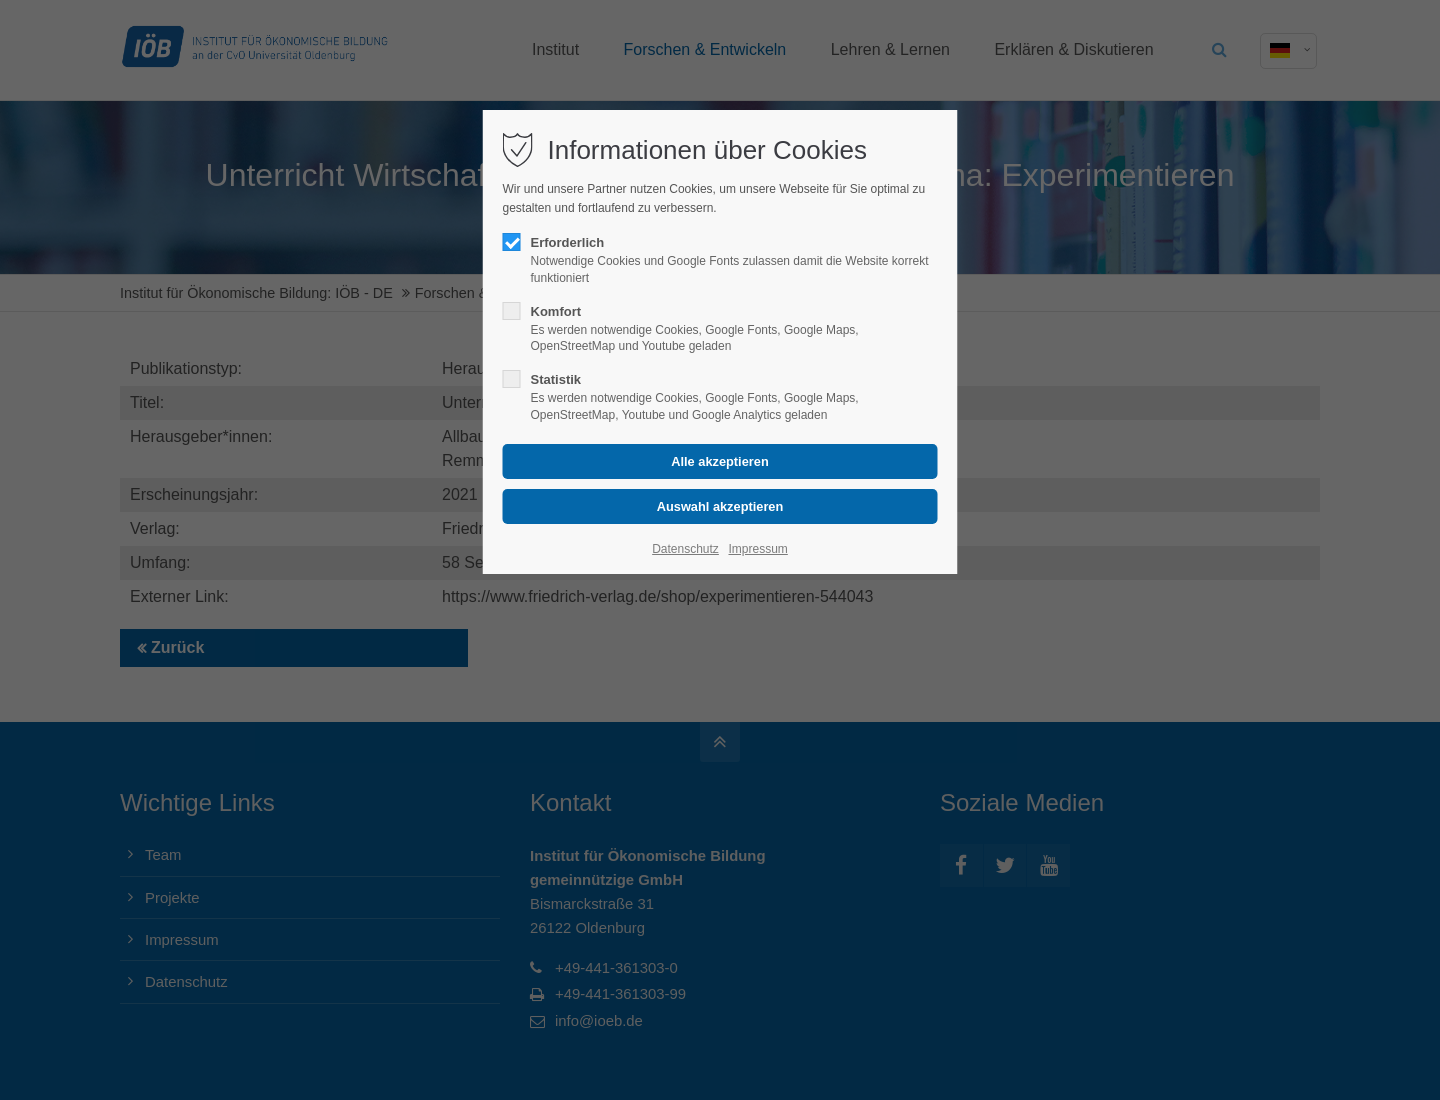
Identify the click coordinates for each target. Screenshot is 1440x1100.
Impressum (757, 549)
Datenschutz (685, 549)
